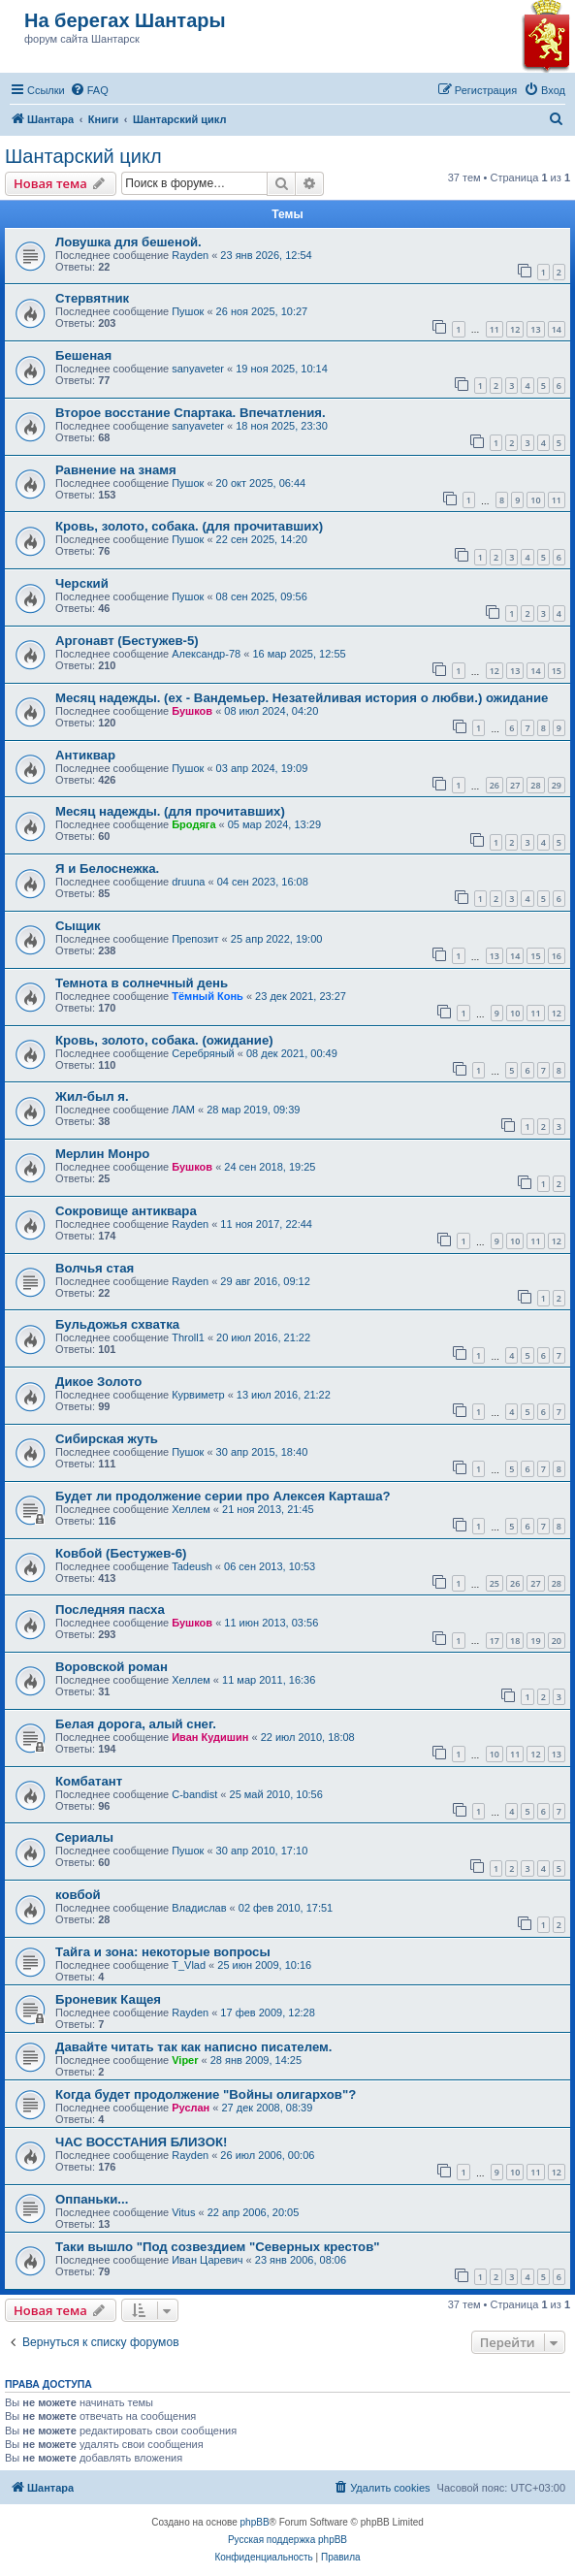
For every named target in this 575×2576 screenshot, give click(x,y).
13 (535, 329)
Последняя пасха (110, 1609)
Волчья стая (94, 1268)
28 (535, 785)
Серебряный (203, 1053)
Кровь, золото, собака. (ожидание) (164, 1040)
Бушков (192, 711)
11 (494, 329)
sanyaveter (198, 368)
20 (556, 1640)
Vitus (183, 2212)
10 (535, 500)
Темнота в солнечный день (141, 983)
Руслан (190, 2107)
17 (494, 1640)
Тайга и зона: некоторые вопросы (163, 1952)
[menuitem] (89, 90)
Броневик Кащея (108, 1999)
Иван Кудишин (210, 1737)
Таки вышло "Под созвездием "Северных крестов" (217, 2246)
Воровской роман (111, 1666)
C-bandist (194, 1794)
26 (494, 785)
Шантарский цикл (83, 156)
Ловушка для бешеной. (128, 242)
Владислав (199, 1908)
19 (535, 1640)
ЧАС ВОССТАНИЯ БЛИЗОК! (141, 2142)
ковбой (78, 1894)
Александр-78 (206, 654)
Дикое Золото (98, 1381)
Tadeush (192, 1566)
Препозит (195, 939)
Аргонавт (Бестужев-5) (127, 640)
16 (556, 956)
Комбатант (88, 1781)
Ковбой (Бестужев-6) (120, 1553)
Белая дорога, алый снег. (135, 1724)
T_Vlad (189, 1965)
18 (515, 1640)
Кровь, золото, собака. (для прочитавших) (189, 526)
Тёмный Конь (207, 996)
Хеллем (191, 1509)
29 (556, 785)
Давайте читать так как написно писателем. (193, 2047)
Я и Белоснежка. (107, 868)
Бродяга (193, 824)
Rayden (190, 255)
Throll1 (188, 1337)
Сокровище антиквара (126, 1211)
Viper (185, 2060)
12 (515, 329)
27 (515, 785)
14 (556, 329)
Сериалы (84, 1837)
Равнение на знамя (115, 470)
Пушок (188, 311)
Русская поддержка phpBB (287, 2539)
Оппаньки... (91, 2199)
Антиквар (85, 755)
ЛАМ (183, 1109)
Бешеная (83, 355)
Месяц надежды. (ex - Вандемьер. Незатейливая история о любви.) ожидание (301, 698)
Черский (82, 583)
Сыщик (78, 925)
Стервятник (92, 298)
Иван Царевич (207, 2260)
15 (556, 670)
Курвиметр (198, 1395)
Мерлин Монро (102, 1153)
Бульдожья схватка (117, 1324)
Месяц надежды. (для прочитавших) (170, 811)
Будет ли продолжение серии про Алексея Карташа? (223, 1496)
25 (494, 1583)
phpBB (255, 2522)
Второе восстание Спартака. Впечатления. (190, 412)
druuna (188, 881)
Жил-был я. (92, 1096)
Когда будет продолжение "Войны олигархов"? (205, 2094)
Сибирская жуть (106, 1439)
